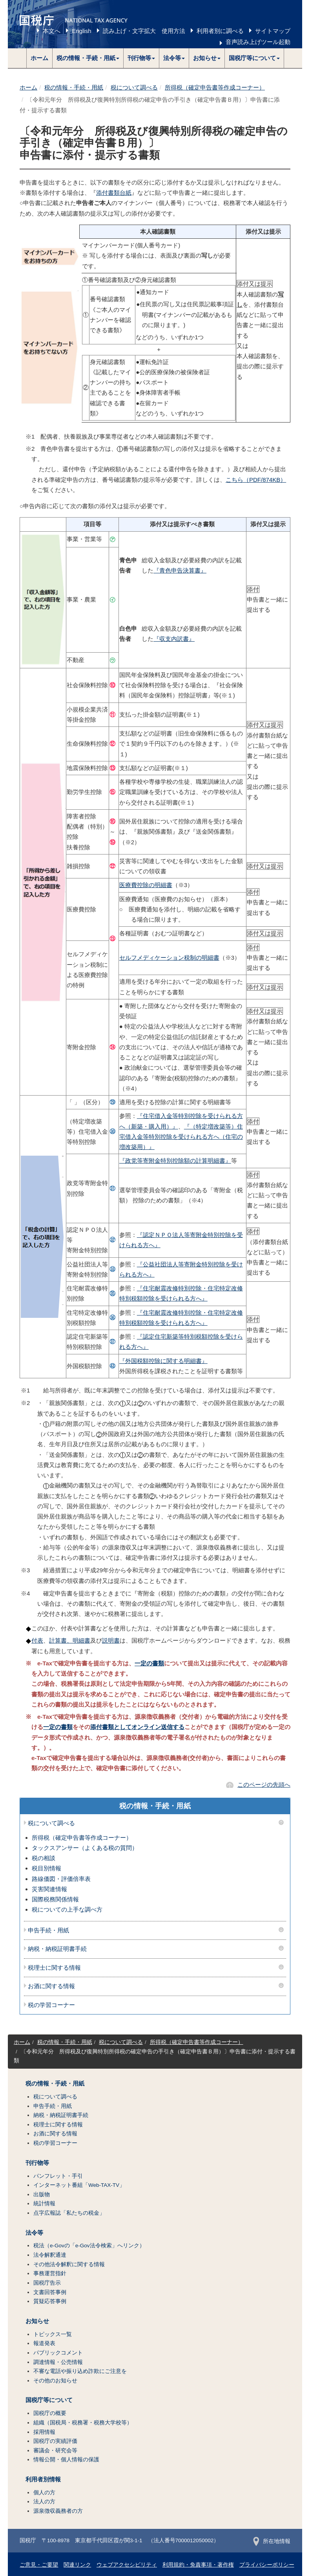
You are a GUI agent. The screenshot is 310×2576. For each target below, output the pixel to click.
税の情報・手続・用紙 (73, 87)
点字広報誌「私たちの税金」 (69, 2213)
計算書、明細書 (69, 1640)
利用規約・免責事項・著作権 (198, 2565)
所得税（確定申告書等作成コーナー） (215, 87)
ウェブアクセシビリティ (127, 2565)
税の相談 (43, 1858)
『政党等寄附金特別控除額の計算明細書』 (175, 1160)
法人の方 (44, 2502)
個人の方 (44, 2493)
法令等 (34, 2233)
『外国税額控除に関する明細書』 (163, 1361)
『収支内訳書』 (174, 638)
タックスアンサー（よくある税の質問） (85, 1847)
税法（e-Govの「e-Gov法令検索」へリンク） (89, 2246)
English (81, 30)
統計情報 (44, 2203)
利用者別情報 (43, 2479)
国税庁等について (49, 2400)
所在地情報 (271, 2541)
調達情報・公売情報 (58, 2362)
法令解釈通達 (49, 2255)
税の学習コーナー (51, 2005)
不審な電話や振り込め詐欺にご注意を (80, 2371)
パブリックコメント (58, 2353)
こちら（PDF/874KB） (256, 479)
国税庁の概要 (49, 2413)
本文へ (51, 30)
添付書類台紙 (113, 192)
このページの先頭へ (263, 1784)
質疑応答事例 (49, 2301)
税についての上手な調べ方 (67, 1909)
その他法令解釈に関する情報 (69, 2264)
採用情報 (44, 2432)
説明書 (111, 1640)
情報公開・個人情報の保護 (66, 2460)
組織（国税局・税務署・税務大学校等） (82, 2423)
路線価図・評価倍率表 (61, 1878)
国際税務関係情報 (55, 1899)
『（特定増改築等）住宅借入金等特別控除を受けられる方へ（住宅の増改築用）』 (181, 1137)
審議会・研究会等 (55, 2450)
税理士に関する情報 (54, 1968)
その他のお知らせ (55, 2381)
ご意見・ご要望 (39, 2565)
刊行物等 (37, 2163)
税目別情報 (46, 1868)
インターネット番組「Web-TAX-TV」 (79, 2185)
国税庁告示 (47, 2283)
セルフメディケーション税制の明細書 (169, 957)
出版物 (41, 2194)
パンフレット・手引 (58, 2176)
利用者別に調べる (220, 30)
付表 (37, 1640)
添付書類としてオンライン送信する (137, 1726)
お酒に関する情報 (51, 1986)
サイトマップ (272, 30)
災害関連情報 (49, 1889)
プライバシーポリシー (266, 2565)
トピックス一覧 (52, 2334)
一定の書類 (149, 1663)
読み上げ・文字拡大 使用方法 (144, 30)
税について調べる (134, 87)
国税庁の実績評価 (55, 2441)
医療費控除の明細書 (145, 885)
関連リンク (77, 2565)
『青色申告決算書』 (179, 570)
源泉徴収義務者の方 (58, 2511)
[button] (88, 58)
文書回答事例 (49, 2292)
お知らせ (37, 2321)
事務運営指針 (49, 2273)
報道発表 (44, 2343)
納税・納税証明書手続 (57, 1949)
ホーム (39, 58)
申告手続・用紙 (48, 1930)
